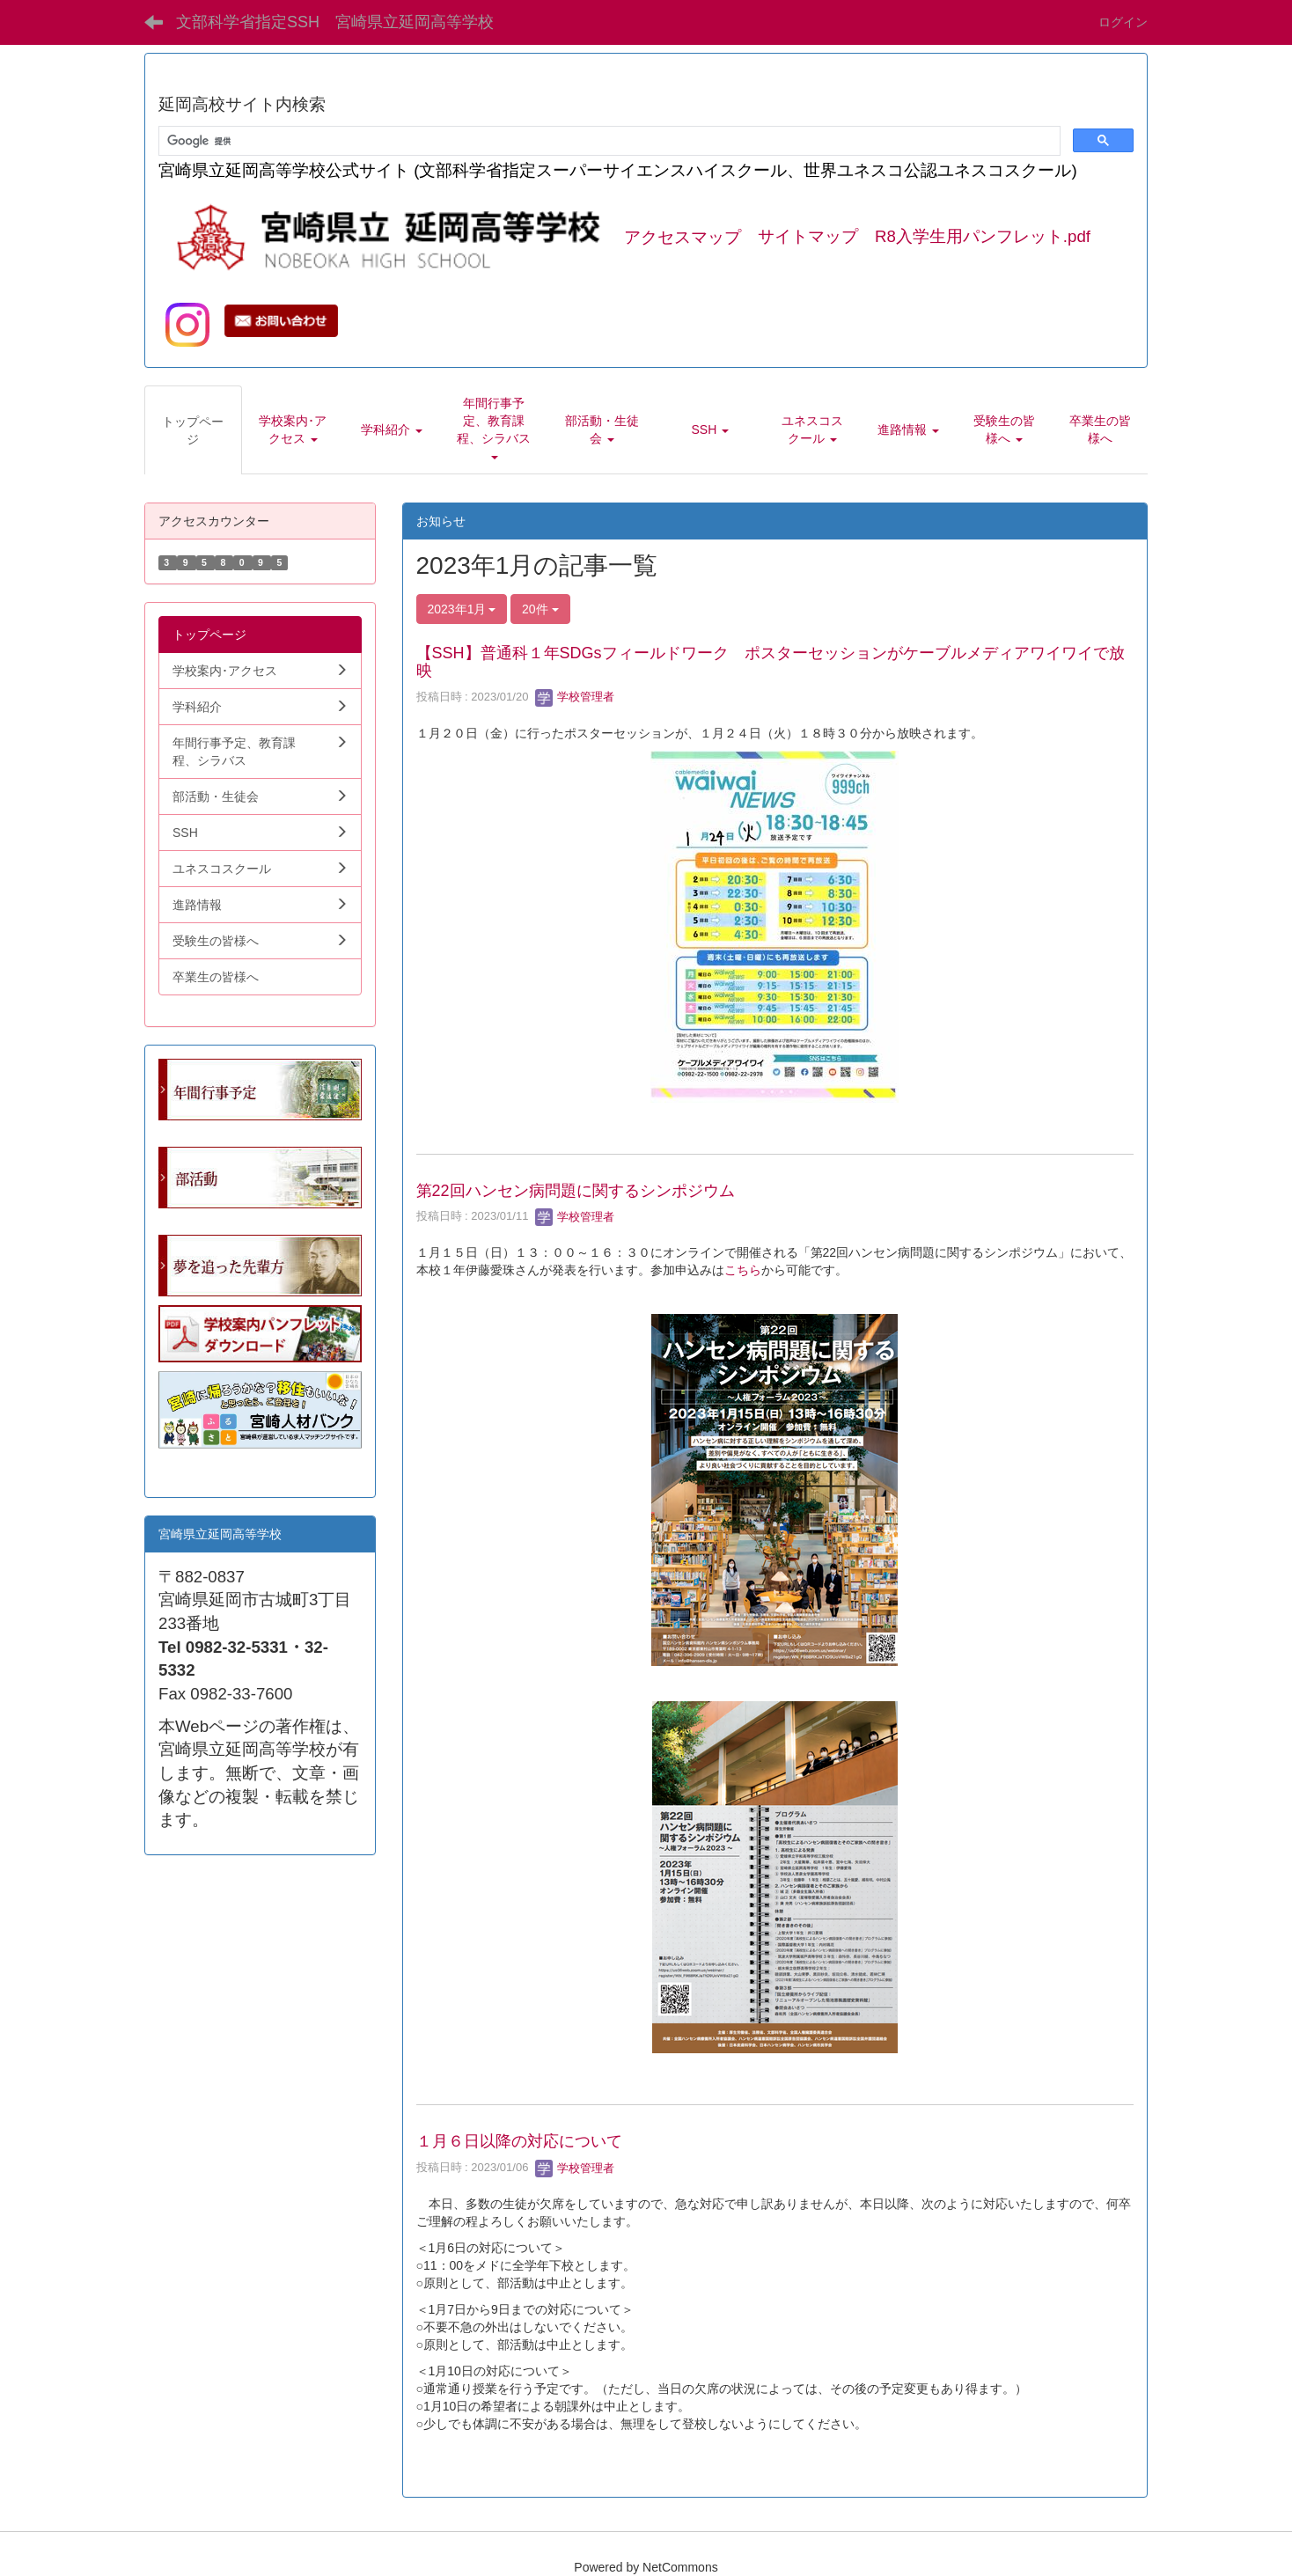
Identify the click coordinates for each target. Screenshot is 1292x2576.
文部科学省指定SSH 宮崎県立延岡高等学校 (335, 22)
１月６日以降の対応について (519, 2141)
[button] (293, 429)
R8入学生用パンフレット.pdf (982, 237)
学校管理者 (575, 696)
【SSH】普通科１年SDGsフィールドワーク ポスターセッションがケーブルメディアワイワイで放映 (770, 661)
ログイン (1123, 22)
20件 (540, 609)
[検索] (607, 141)
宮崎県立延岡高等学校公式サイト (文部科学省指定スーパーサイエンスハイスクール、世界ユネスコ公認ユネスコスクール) (617, 170)
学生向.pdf (187, 1466)
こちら (742, 1270)
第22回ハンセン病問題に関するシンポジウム (575, 1191)
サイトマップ (808, 237)
